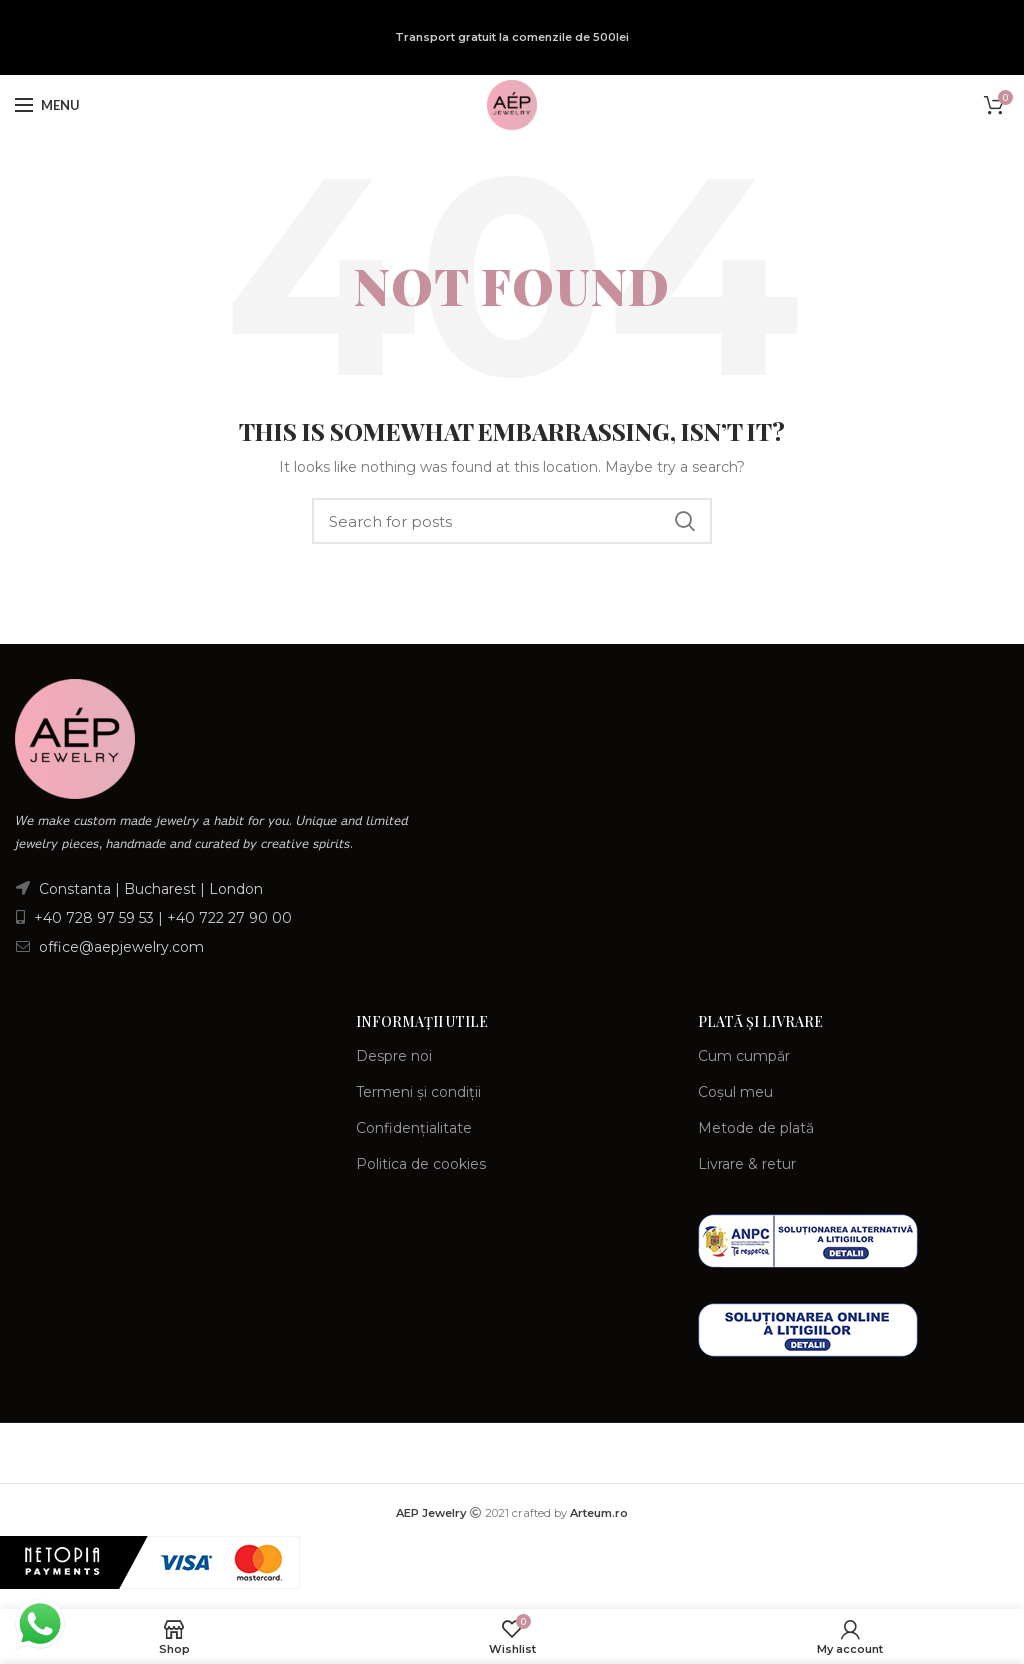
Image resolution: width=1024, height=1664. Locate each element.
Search (685, 521)
